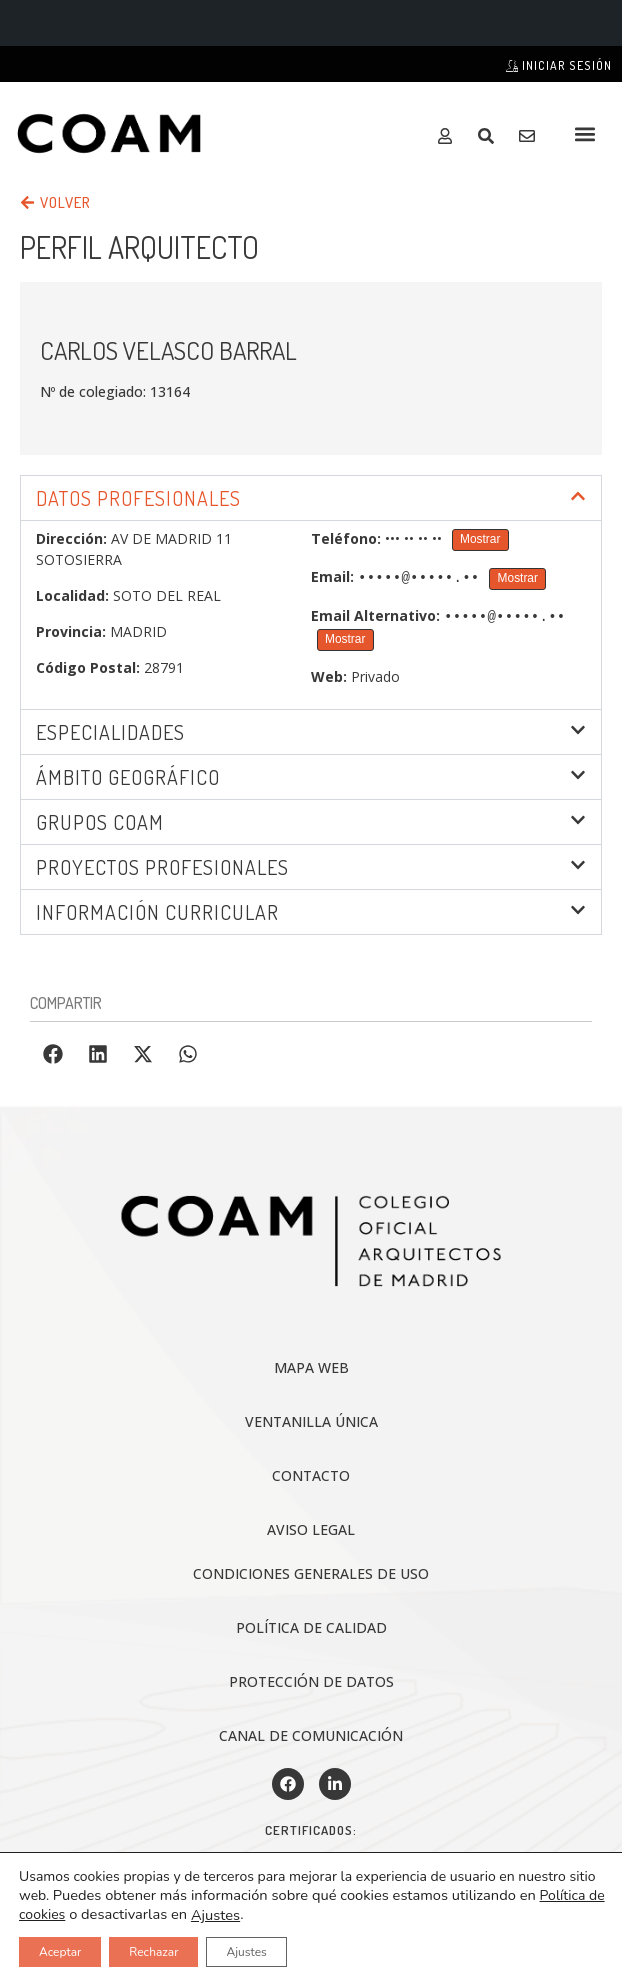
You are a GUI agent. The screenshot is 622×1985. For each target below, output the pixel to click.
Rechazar (153, 1952)
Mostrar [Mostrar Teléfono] (480, 539)
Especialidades (110, 730)
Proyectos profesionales (162, 865)
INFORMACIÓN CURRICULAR (157, 910)
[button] (585, 133)
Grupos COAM (100, 820)
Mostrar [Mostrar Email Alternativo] (345, 637)
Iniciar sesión (559, 65)
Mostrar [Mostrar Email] (518, 578)
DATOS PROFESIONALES (138, 498)
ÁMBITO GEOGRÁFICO (128, 775)
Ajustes (215, 1915)
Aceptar (60, 1952)
